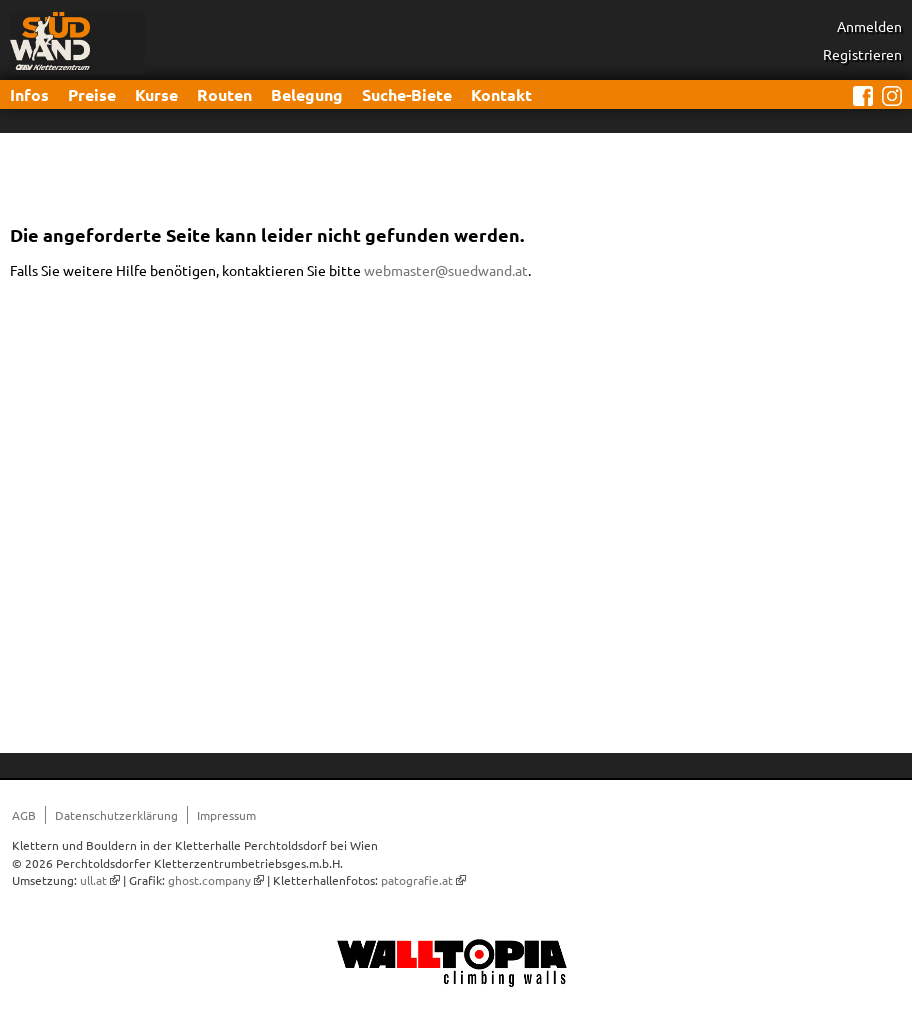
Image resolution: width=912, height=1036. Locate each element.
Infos (29, 94)
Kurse (156, 94)
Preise (92, 94)
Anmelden (869, 26)
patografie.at (417, 880)
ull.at (93, 880)
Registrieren (862, 54)
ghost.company (209, 880)
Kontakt (501, 94)
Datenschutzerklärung (116, 815)
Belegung (307, 94)
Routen (224, 94)
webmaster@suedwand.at (446, 270)
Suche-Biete (407, 94)
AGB (24, 815)
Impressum (226, 815)
